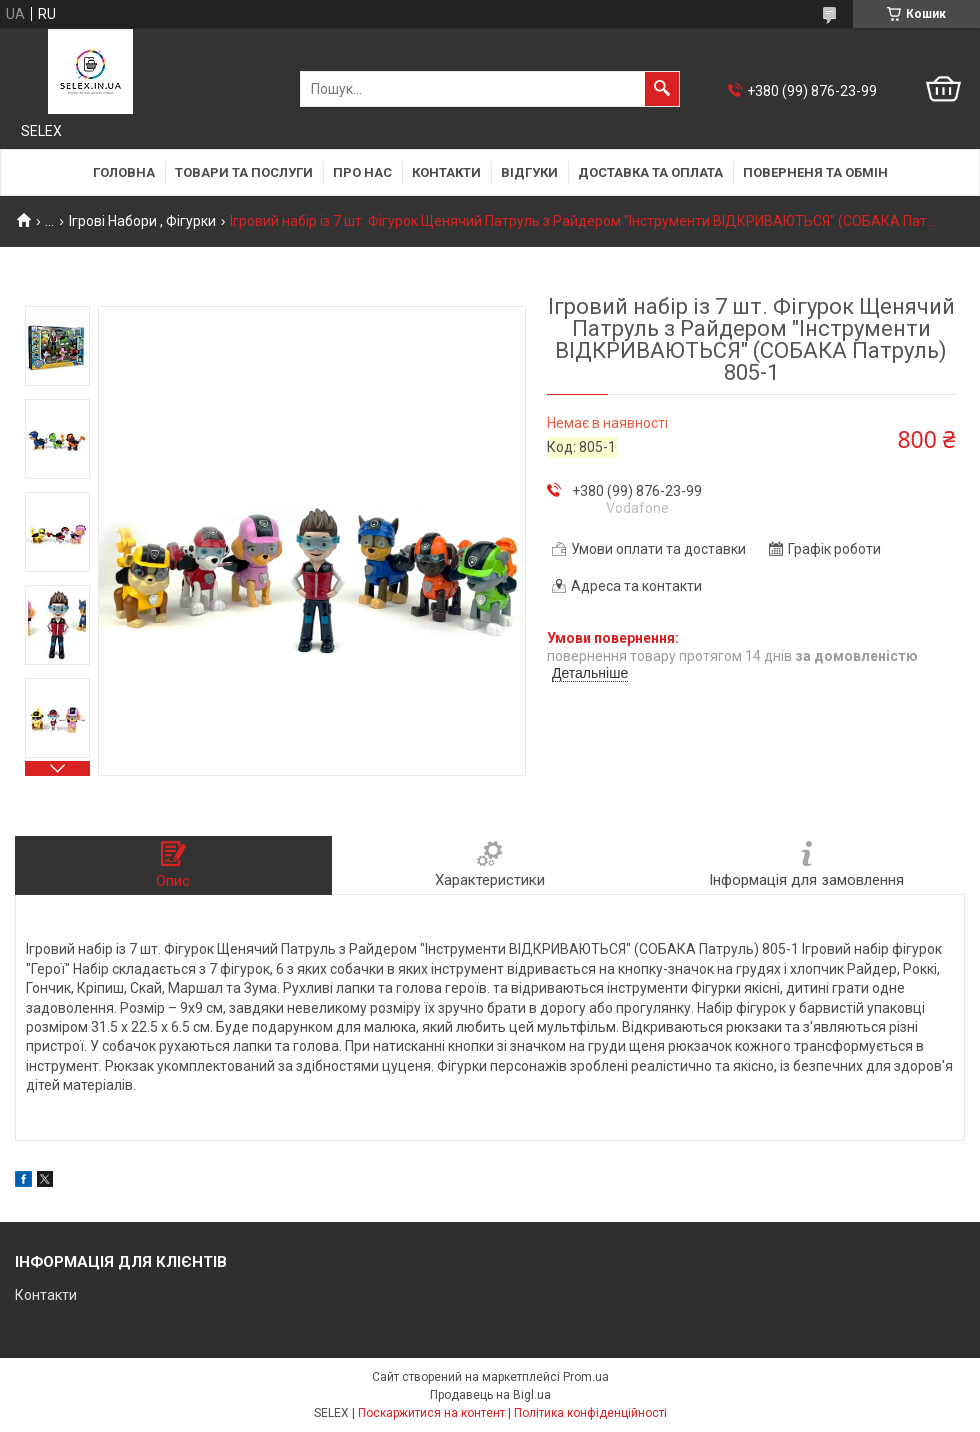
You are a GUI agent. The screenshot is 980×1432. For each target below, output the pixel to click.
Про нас (362, 172)
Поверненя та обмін (815, 172)
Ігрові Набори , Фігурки (142, 221)
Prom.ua (586, 1377)
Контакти (446, 172)
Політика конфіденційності (590, 1413)
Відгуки (529, 172)
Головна (124, 172)
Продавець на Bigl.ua (490, 1395)
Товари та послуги (244, 172)
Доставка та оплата (650, 172)
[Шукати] (662, 89)
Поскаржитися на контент (431, 1413)
